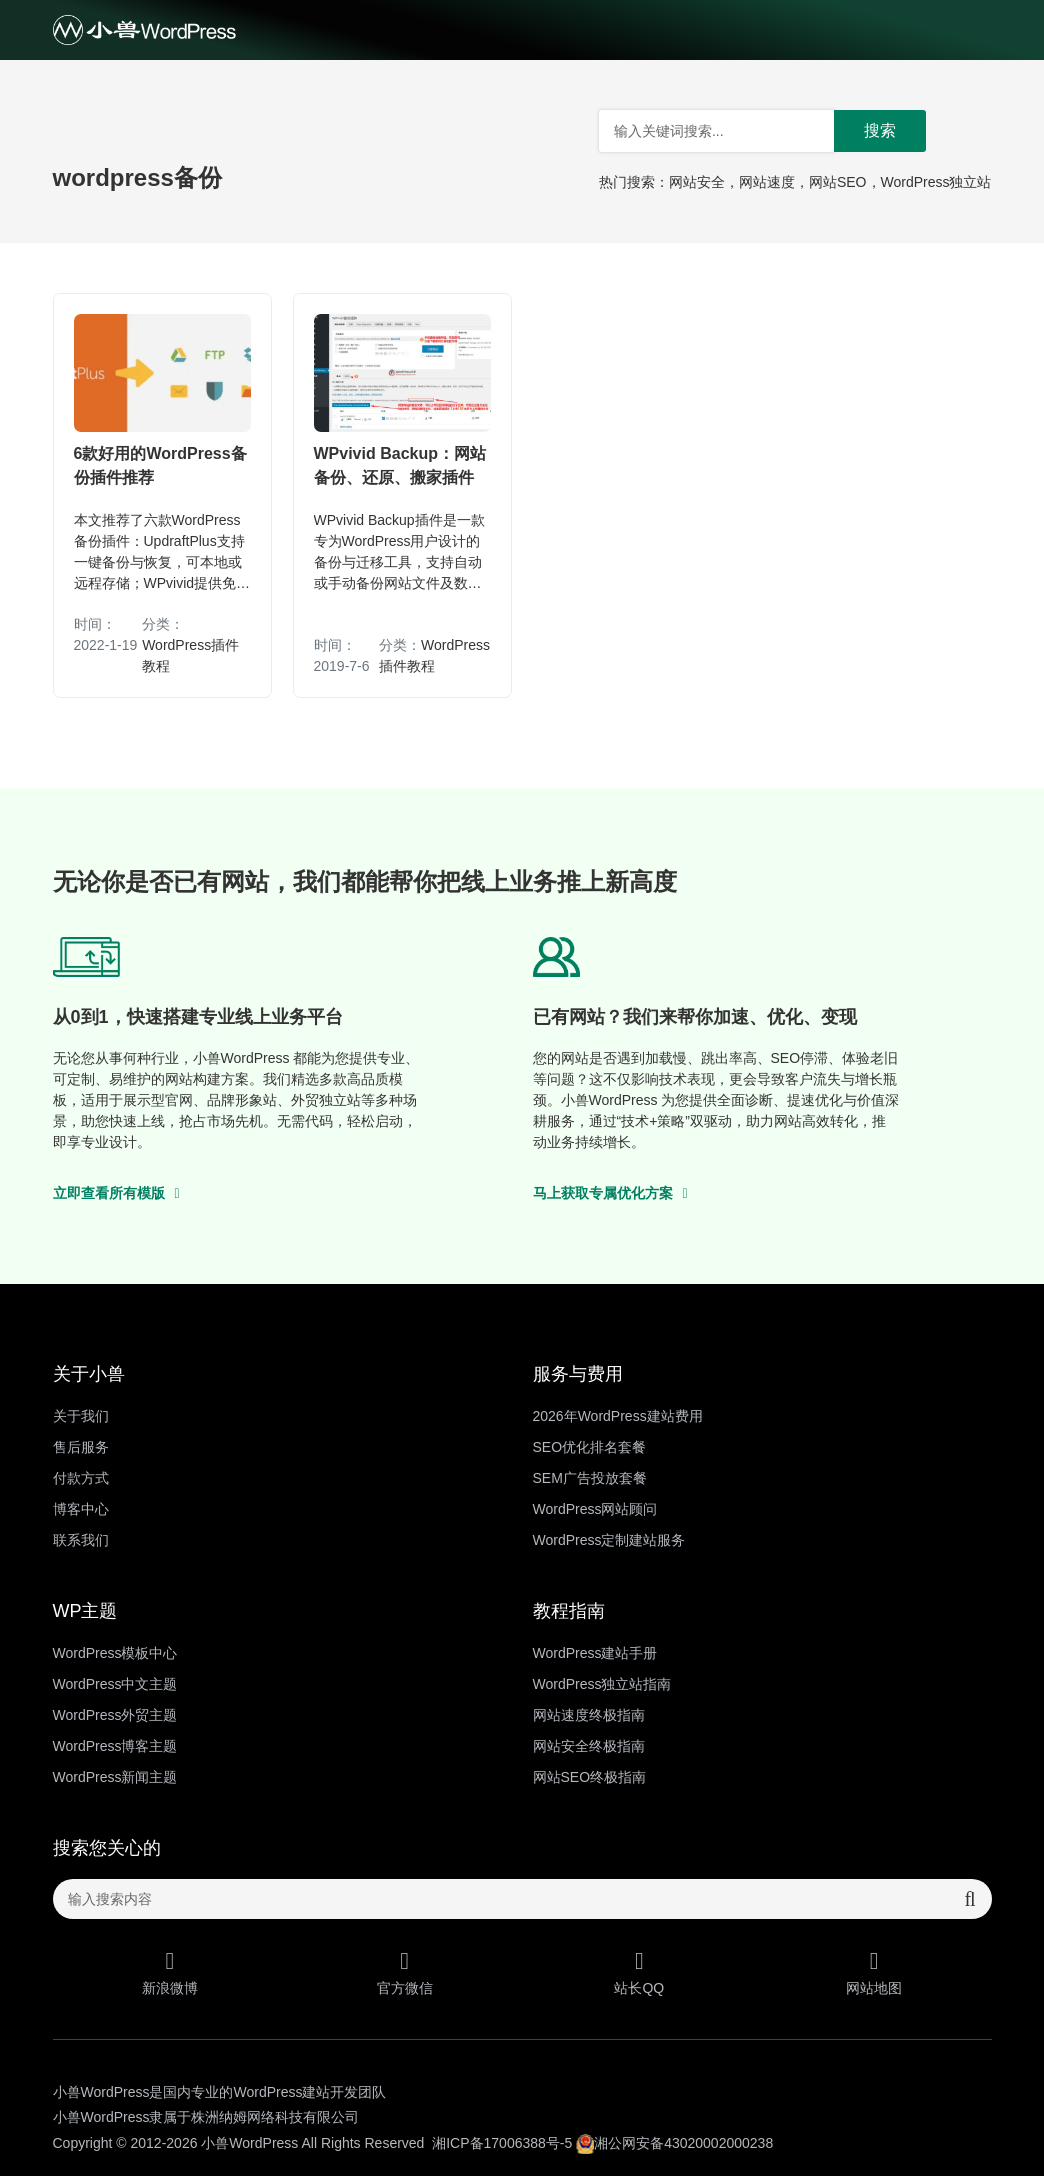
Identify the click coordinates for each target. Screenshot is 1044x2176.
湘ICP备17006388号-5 (502, 2143)
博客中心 (81, 1509)
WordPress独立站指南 (602, 1684)
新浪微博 (170, 1972)
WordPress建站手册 (595, 1653)
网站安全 (697, 182)
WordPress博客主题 (115, 1746)
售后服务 (81, 1447)
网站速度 (767, 182)
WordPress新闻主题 (115, 1777)
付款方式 (81, 1478)
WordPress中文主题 (115, 1684)
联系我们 (81, 1540)
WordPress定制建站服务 (609, 1540)
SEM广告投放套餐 (590, 1478)
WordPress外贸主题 (115, 1715)
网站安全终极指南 (589, 1746)
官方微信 (404, 1972)
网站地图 (874, 1972)
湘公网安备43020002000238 (674, 2143)
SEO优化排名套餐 (590, 1447)
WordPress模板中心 (115, 1653)
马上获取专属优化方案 (610, 1193)
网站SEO (838, 182)
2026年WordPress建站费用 (618, 1416)
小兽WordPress (249, 2143)
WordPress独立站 (936, 182)
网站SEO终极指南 (590, 1777)
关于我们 (81, 1416)
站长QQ (639, 1972)
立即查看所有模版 (116, 1193)
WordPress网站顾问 (595, 1509)
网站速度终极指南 (589, 1715)
